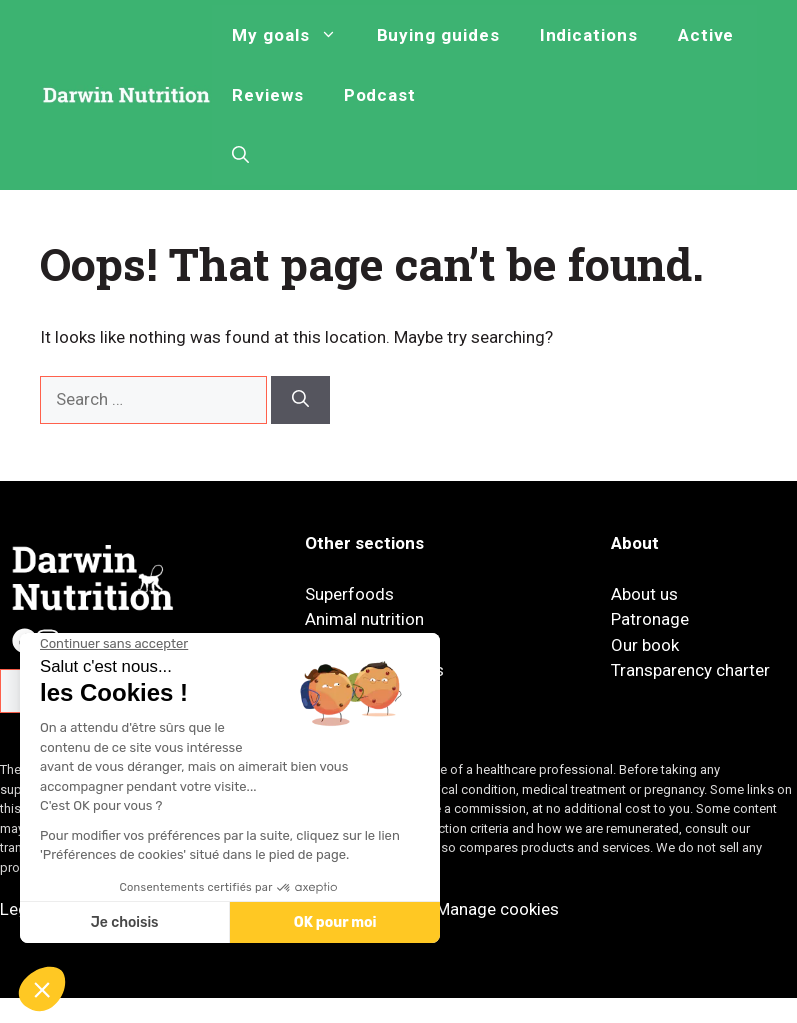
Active (706, 35)
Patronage (650, 619)
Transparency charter (690, 670)
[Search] (300, 400)
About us (644, 594)
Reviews (268, 95)
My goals (294, 35)
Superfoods (349, 594)
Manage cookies (497, 909)
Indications (589, 35)
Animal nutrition (364, 619)
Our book (645, 645)
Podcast (380, 95)
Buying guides (438, 35)
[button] (240, 155)
